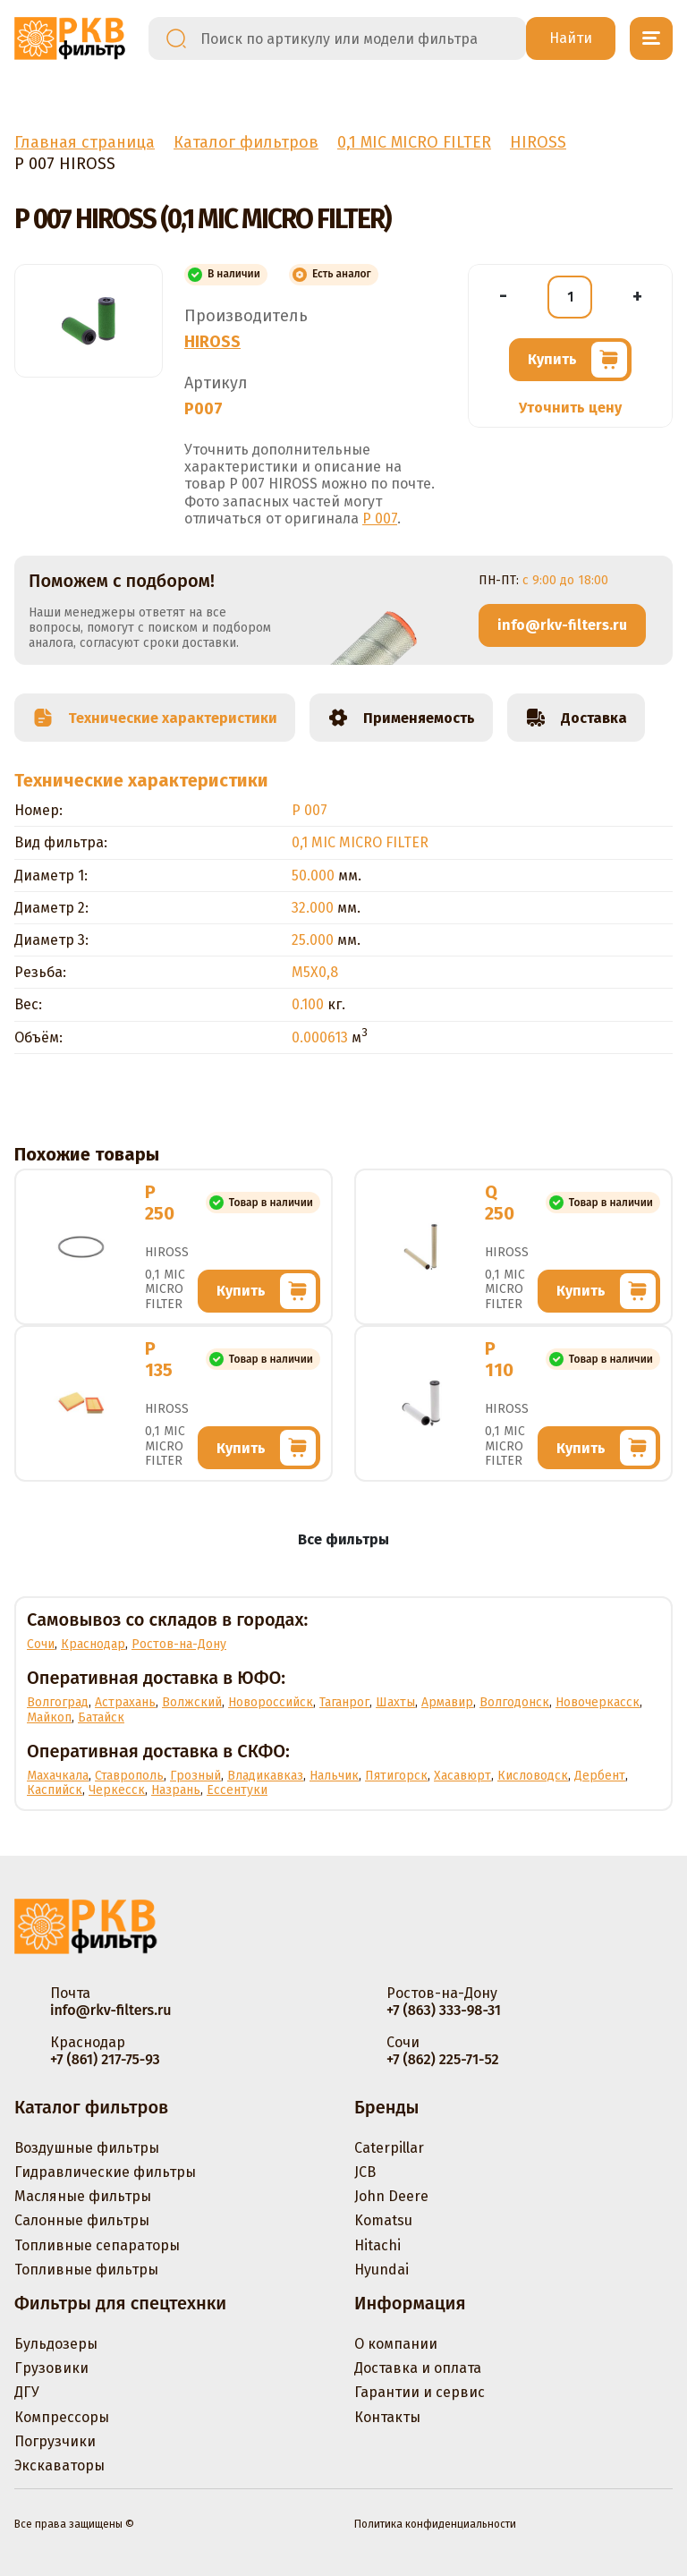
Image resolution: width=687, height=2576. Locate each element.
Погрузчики (55, 2441)
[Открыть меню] (651, 38)
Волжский (192, 1702)
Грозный (195, 1775)
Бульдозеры (56, 2343)
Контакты (387, 2417)
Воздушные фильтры (86, 2147)
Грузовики (51, 2367)
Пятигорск (396, 1775)
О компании (395, 2343)
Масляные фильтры (82, 2196)
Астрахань (125, 1702)
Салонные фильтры (81, 2220)
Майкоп (49, 1717)
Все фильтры (343, 1539)
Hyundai (381, 2269)
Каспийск (54, 1790)
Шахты (395, 1702)
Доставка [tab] (576, 717)
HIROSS (212, 342)
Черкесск (117, 1790)
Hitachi (377, 2245)
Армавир (447, 1702)
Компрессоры (61, 2417)
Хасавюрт (462, 1775)
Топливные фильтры (86, 2269)
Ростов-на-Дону (178, 1644)
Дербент (599, 1775)
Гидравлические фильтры (105, 2172)
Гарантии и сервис (419, 2392)
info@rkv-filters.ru (562, 624)
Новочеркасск (598, 1702)
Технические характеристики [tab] (154, 717)
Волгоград (58, 1702)
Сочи (41, 1644)
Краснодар (93, 1644)
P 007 (379, 518)
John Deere (391, 2196)
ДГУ (26, 2392)
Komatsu (383, 2220)
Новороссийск (270, 1702)
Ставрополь (129, 1775)
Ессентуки (237, 1790)
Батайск (101, 1717)
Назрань (175, 1790)
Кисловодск (532, 1775)
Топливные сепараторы (97, 2245)
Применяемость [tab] (401, 717)
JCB (365, 2172)
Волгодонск (514, 1702)
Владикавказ (265, 1775)
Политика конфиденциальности (435, 2524)
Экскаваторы (59, 2465)
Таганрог (344, 1702)
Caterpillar (389, 2147)
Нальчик (334, 1775)
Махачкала (58, 1775)
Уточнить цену (570, 407)
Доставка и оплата (417, 2367)
